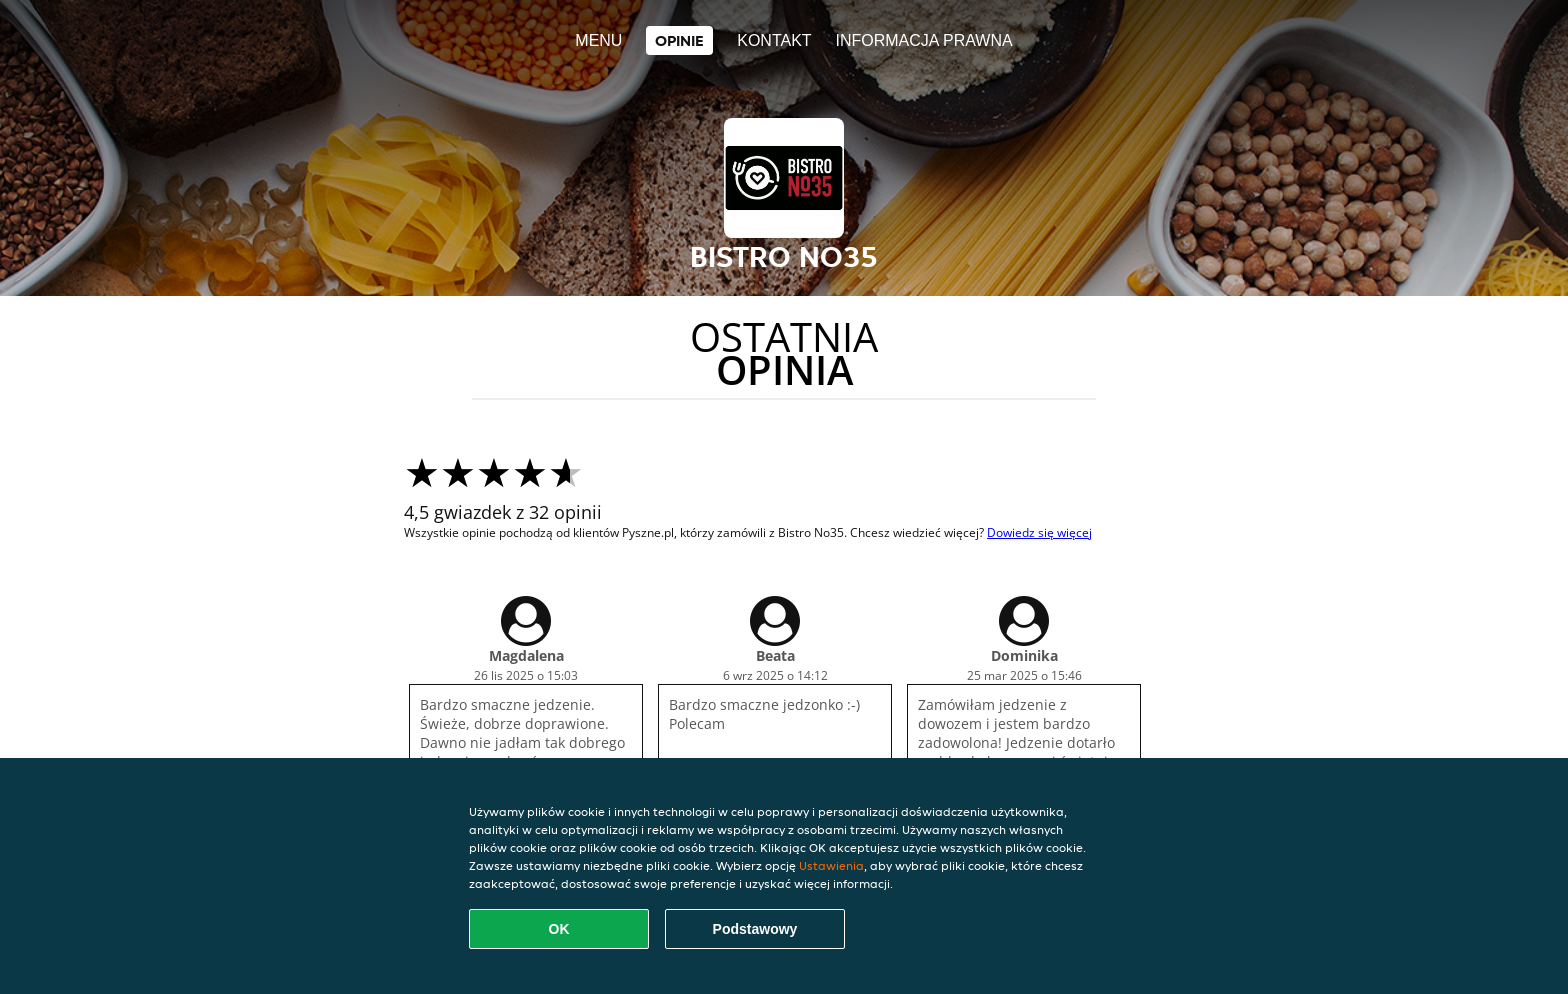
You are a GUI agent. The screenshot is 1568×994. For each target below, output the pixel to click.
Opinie (679, 40)
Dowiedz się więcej (1039, 532)
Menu (598, 40)
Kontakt (774, 40)
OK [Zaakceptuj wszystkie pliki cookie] (559, 929)
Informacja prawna (923, 40)
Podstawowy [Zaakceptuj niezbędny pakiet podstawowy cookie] (755, 929)
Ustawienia (831, 865)
